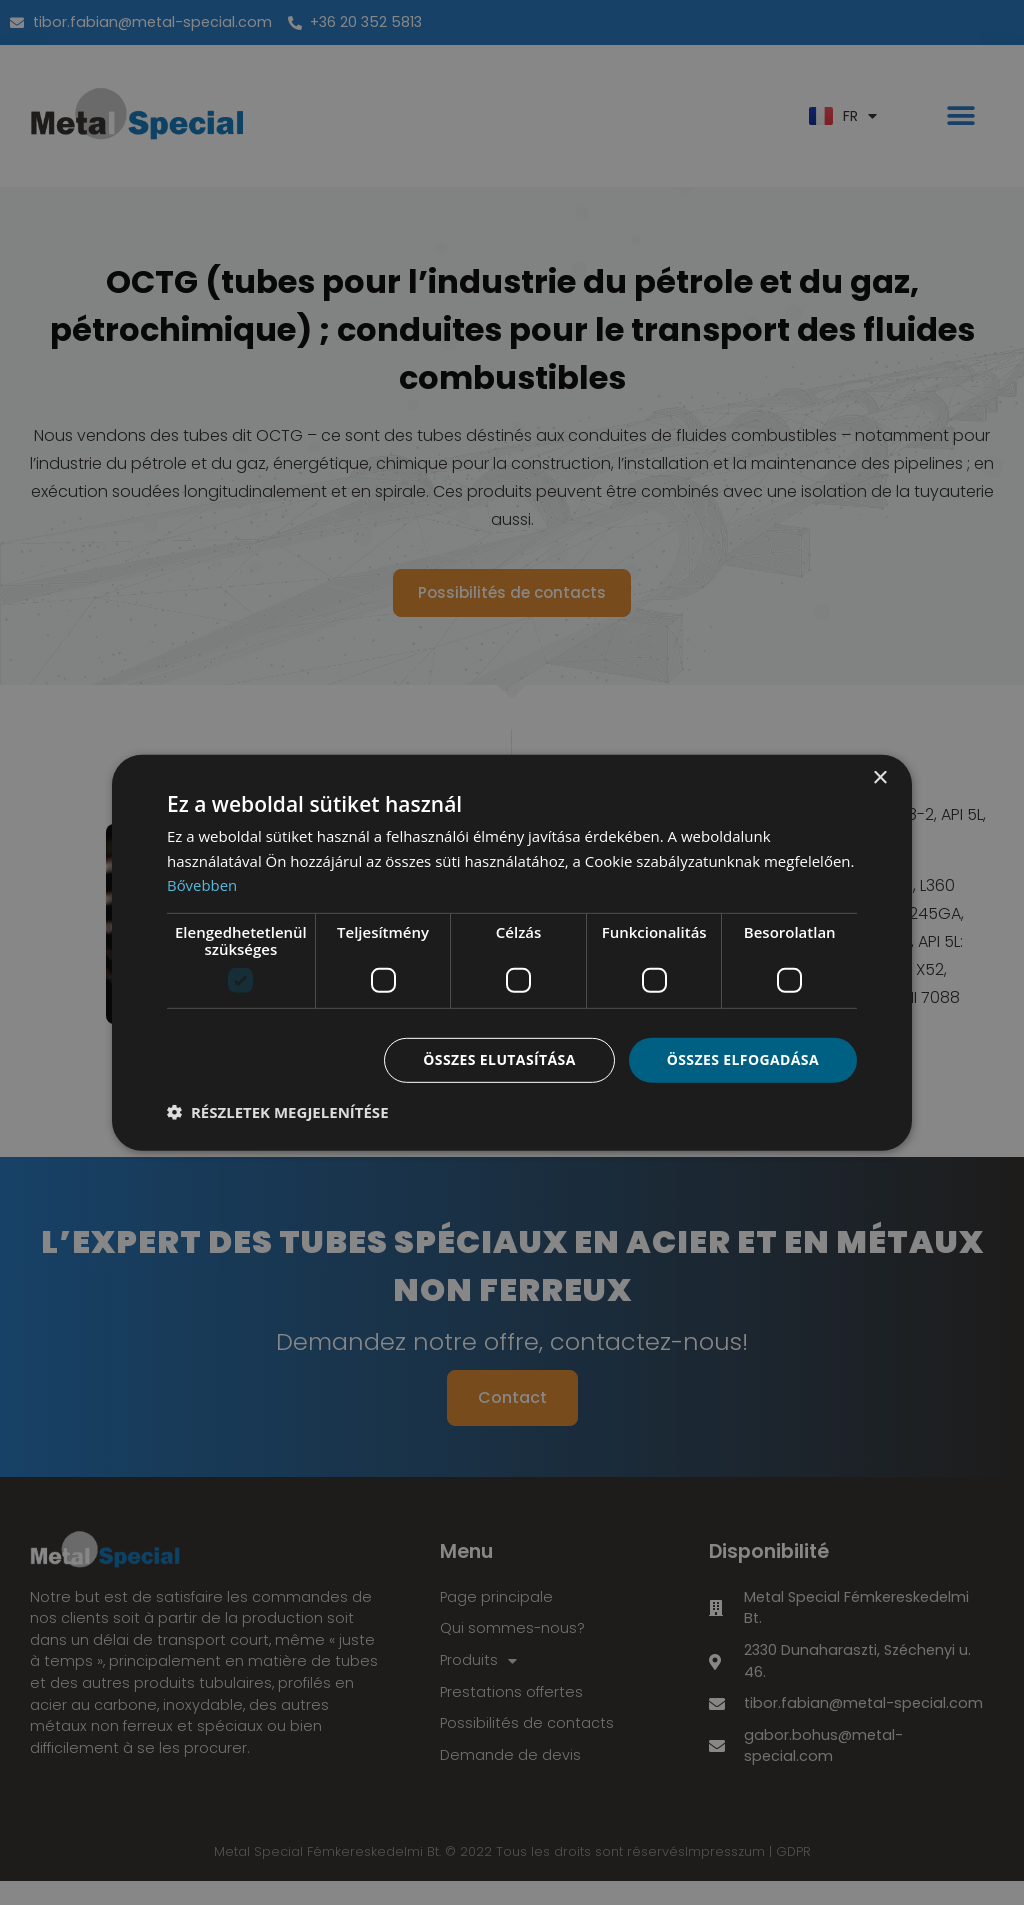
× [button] (879, 777)
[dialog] (512, 952)
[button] (278, 1112)
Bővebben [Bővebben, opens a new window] (202, 885)
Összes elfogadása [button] (743, 1059)
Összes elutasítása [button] (499, 1059)
